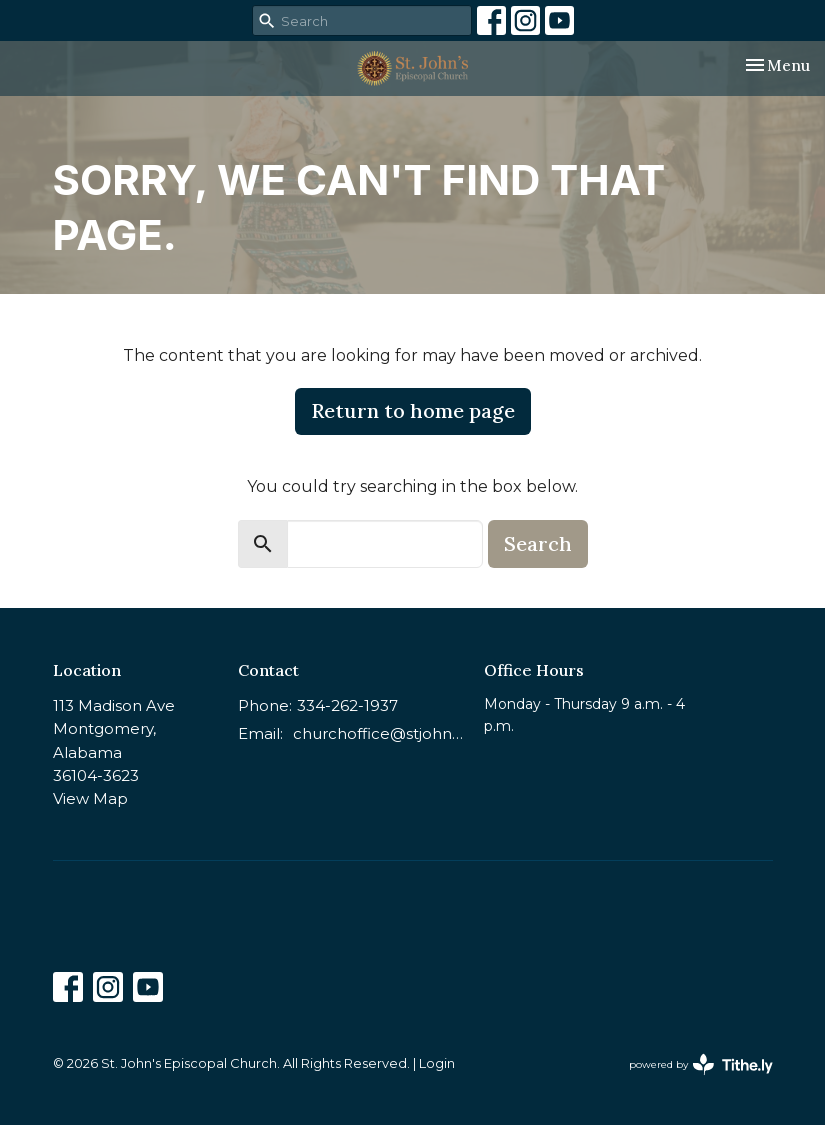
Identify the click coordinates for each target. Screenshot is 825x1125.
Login (437, 1063)
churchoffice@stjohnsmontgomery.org (379, 733)
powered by (701, 1064)
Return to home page (413, 410)
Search (538, 543)
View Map (90, 798)
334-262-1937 (347, 705)
